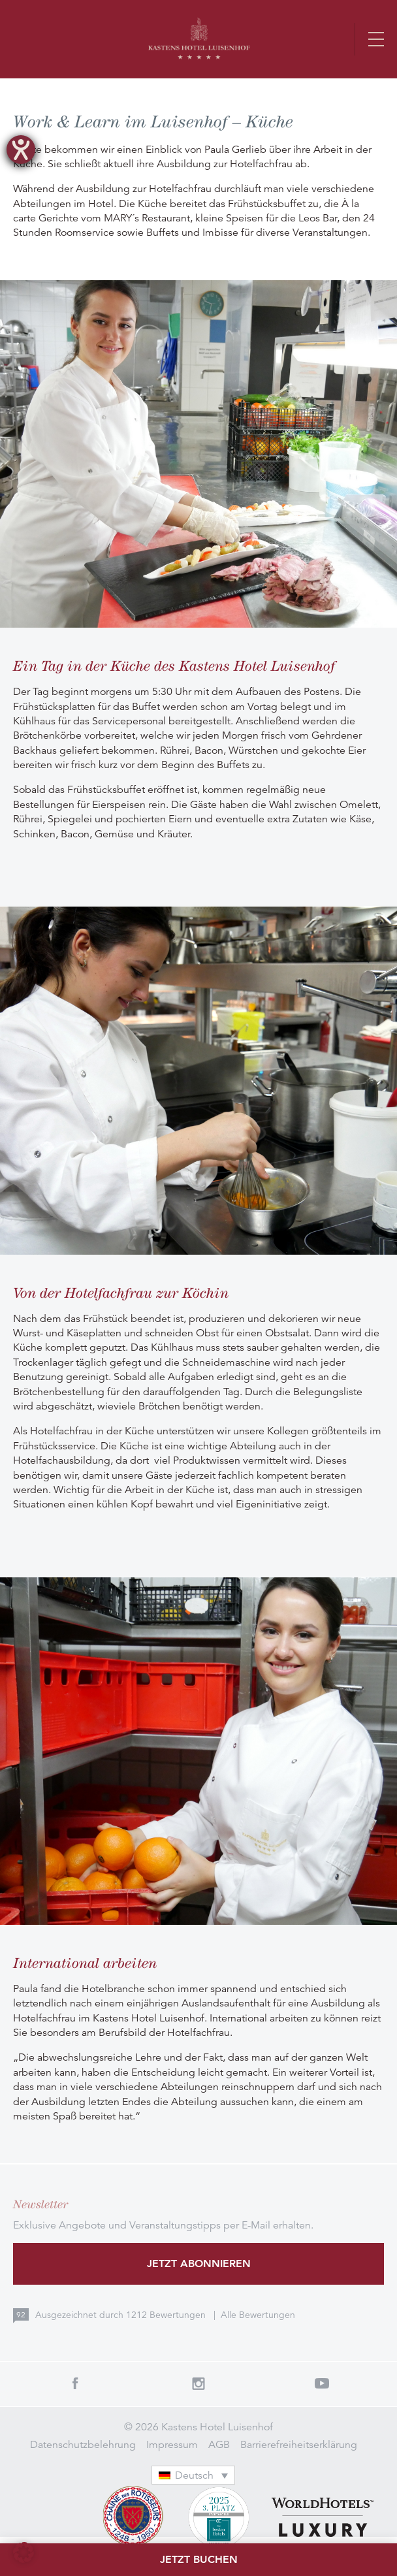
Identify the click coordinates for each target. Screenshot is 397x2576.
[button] (23, 2552)
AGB (219, 2444)
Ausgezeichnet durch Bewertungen (121, 2315)
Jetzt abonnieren (199, 2263)
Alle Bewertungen (258, 2315)
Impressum (172, 2444)
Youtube (322, 2383)
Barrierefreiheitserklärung (298, 2444)
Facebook (74, 2383)
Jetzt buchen (199, 2559)
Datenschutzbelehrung (83, 2444)
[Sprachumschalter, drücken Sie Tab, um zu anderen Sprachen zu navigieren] (193, 2475)
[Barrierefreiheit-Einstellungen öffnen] (21, 149)
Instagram (198, 2383)
